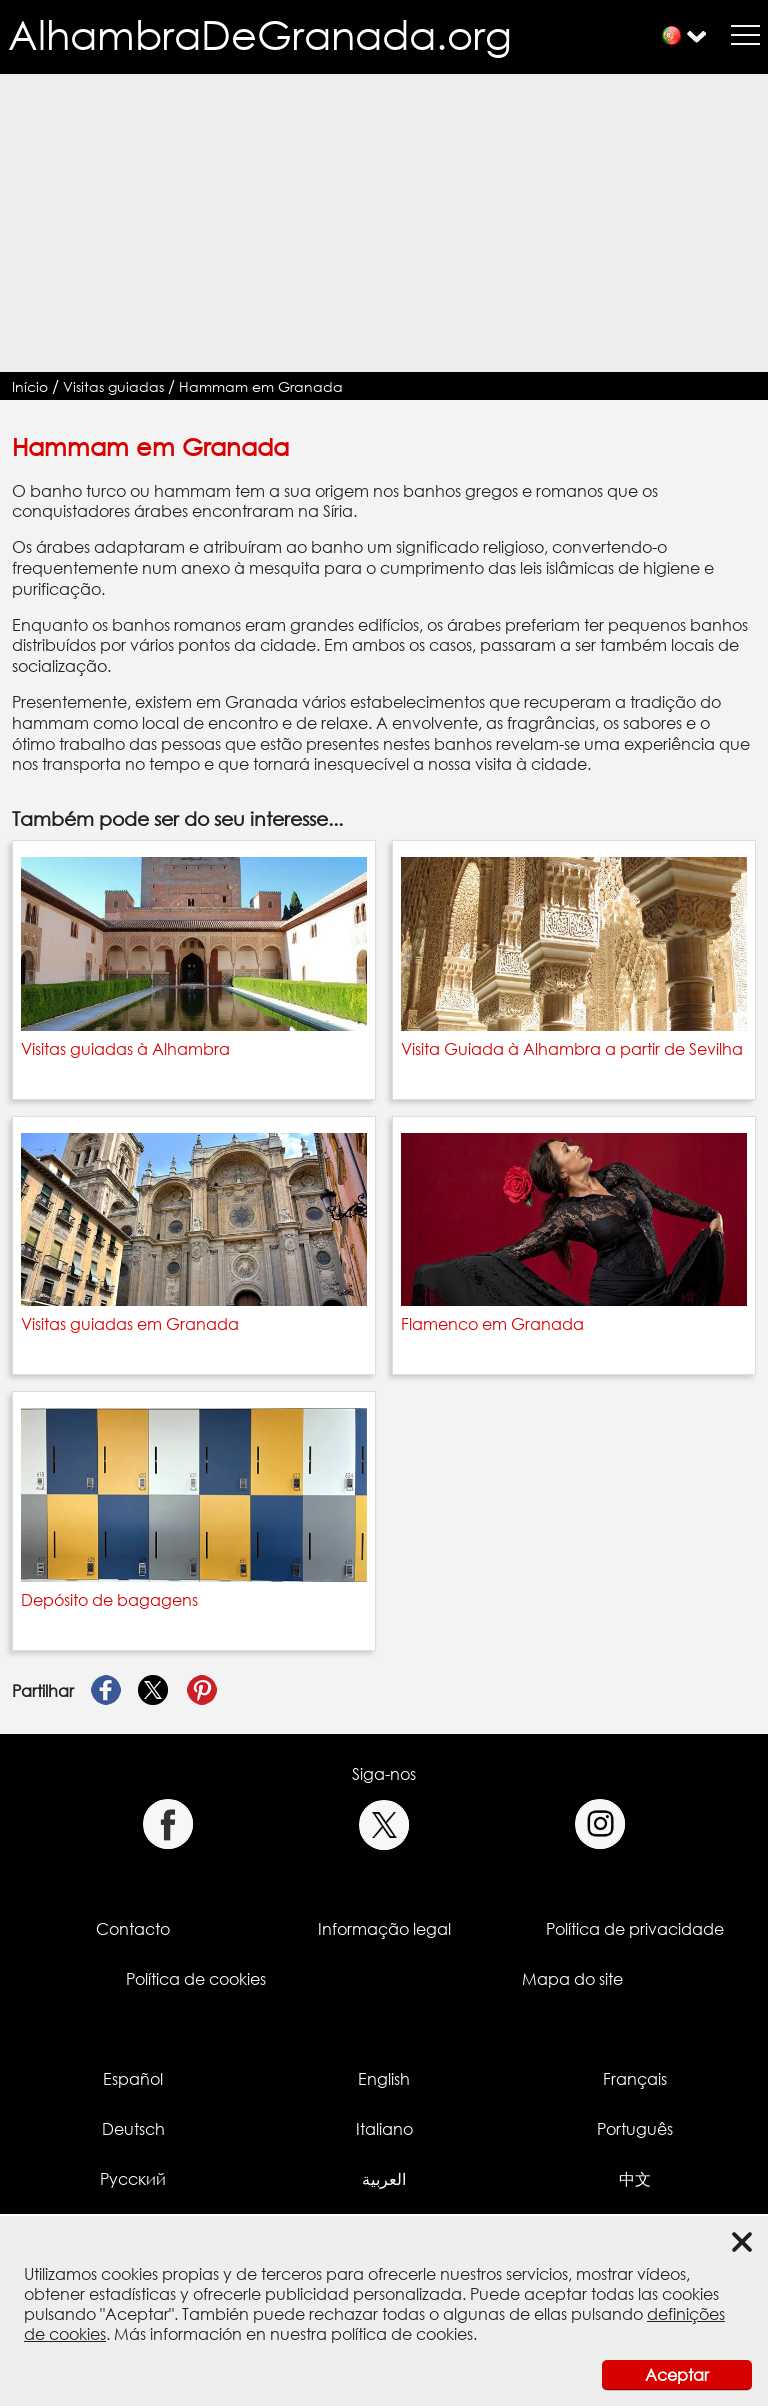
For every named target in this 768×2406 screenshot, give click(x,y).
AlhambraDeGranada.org (260, 34)
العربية (384, 2179)
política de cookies (402, 2334)
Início (30, 386)
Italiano (384, 2129)
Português (635, 2129)
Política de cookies (196, 1979)
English (384, 2079)
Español (133, 2079)
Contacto (133, 1929)
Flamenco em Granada (492, 1324)
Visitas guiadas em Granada (130, 1324)
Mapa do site (572, 1979)
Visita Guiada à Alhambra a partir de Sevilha (572, 1049)
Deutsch (133, 2129)
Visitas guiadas (113, 386)
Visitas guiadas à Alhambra (125, 1049)
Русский (133, 2179)
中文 (635, 2179)
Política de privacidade (635, 1929)
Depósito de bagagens (109, 1600)
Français (635, 2079)
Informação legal (384, 1929)
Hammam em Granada (261, 386)
